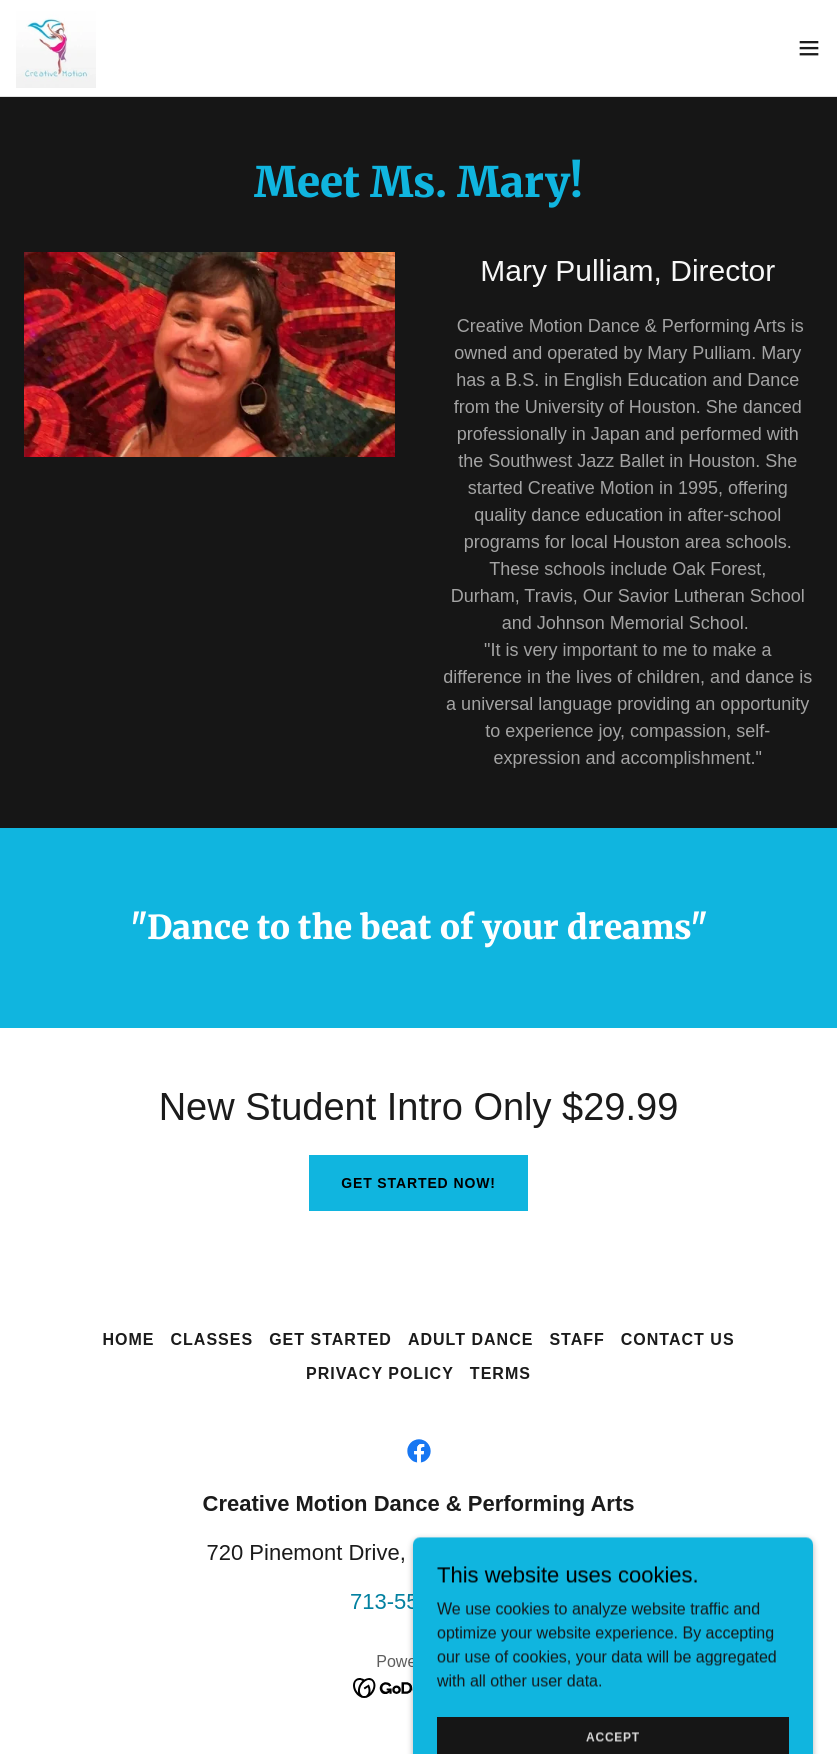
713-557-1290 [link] (418, 1601)
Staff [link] (576, 1339)
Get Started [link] (330, 1339)
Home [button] (128, 1339)
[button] (809, 48)
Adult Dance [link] (470, 1339)
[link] (56, 48)
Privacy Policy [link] (380, 1373)
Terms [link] (500, 1373)
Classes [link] (211, 1339)
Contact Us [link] (678, 1339)
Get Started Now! (418, 1183)
